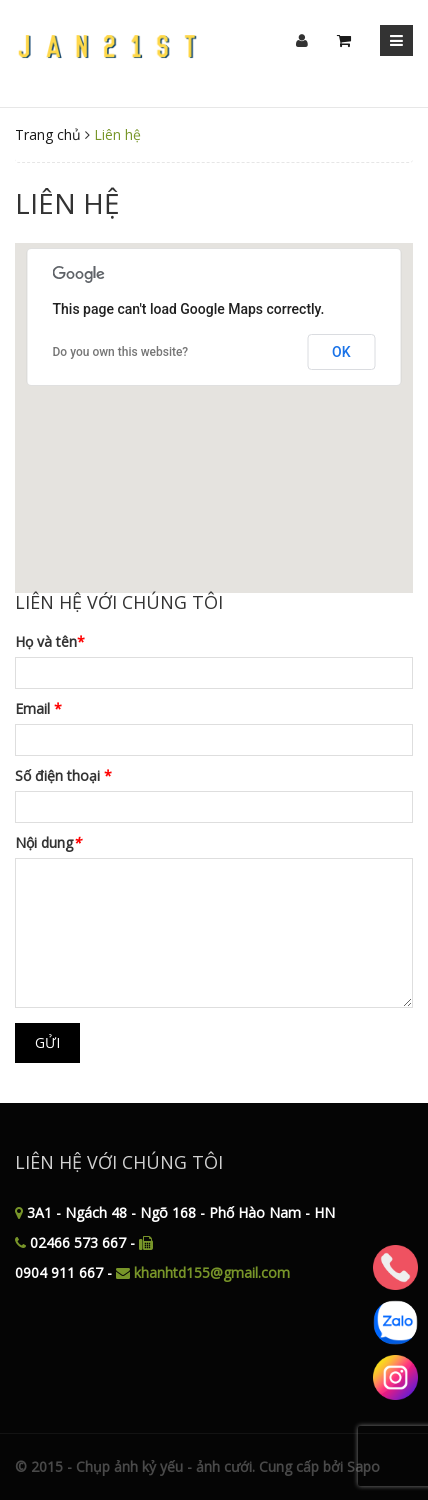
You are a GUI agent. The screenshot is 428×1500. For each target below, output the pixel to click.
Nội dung (48, 842)
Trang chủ (48, 134)
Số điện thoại (63, 775)
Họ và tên (50, 641)
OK (341, 352)
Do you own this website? (121, 352)
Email (38, 708)
